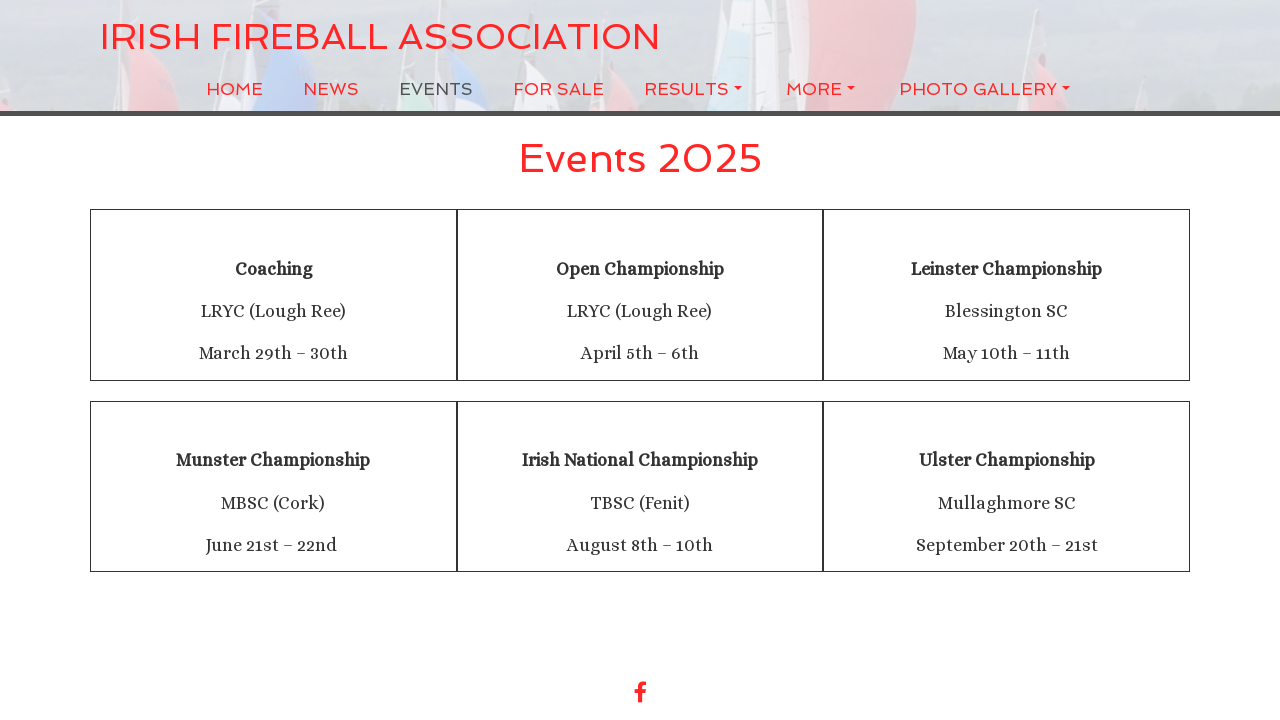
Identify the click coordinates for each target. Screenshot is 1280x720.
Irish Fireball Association (380, 37)
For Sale (558, 89)
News (331, 89)
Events (436, 89)
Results (693, 89)
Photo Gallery (984, 89)
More (820, 89)
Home (234, 89)
